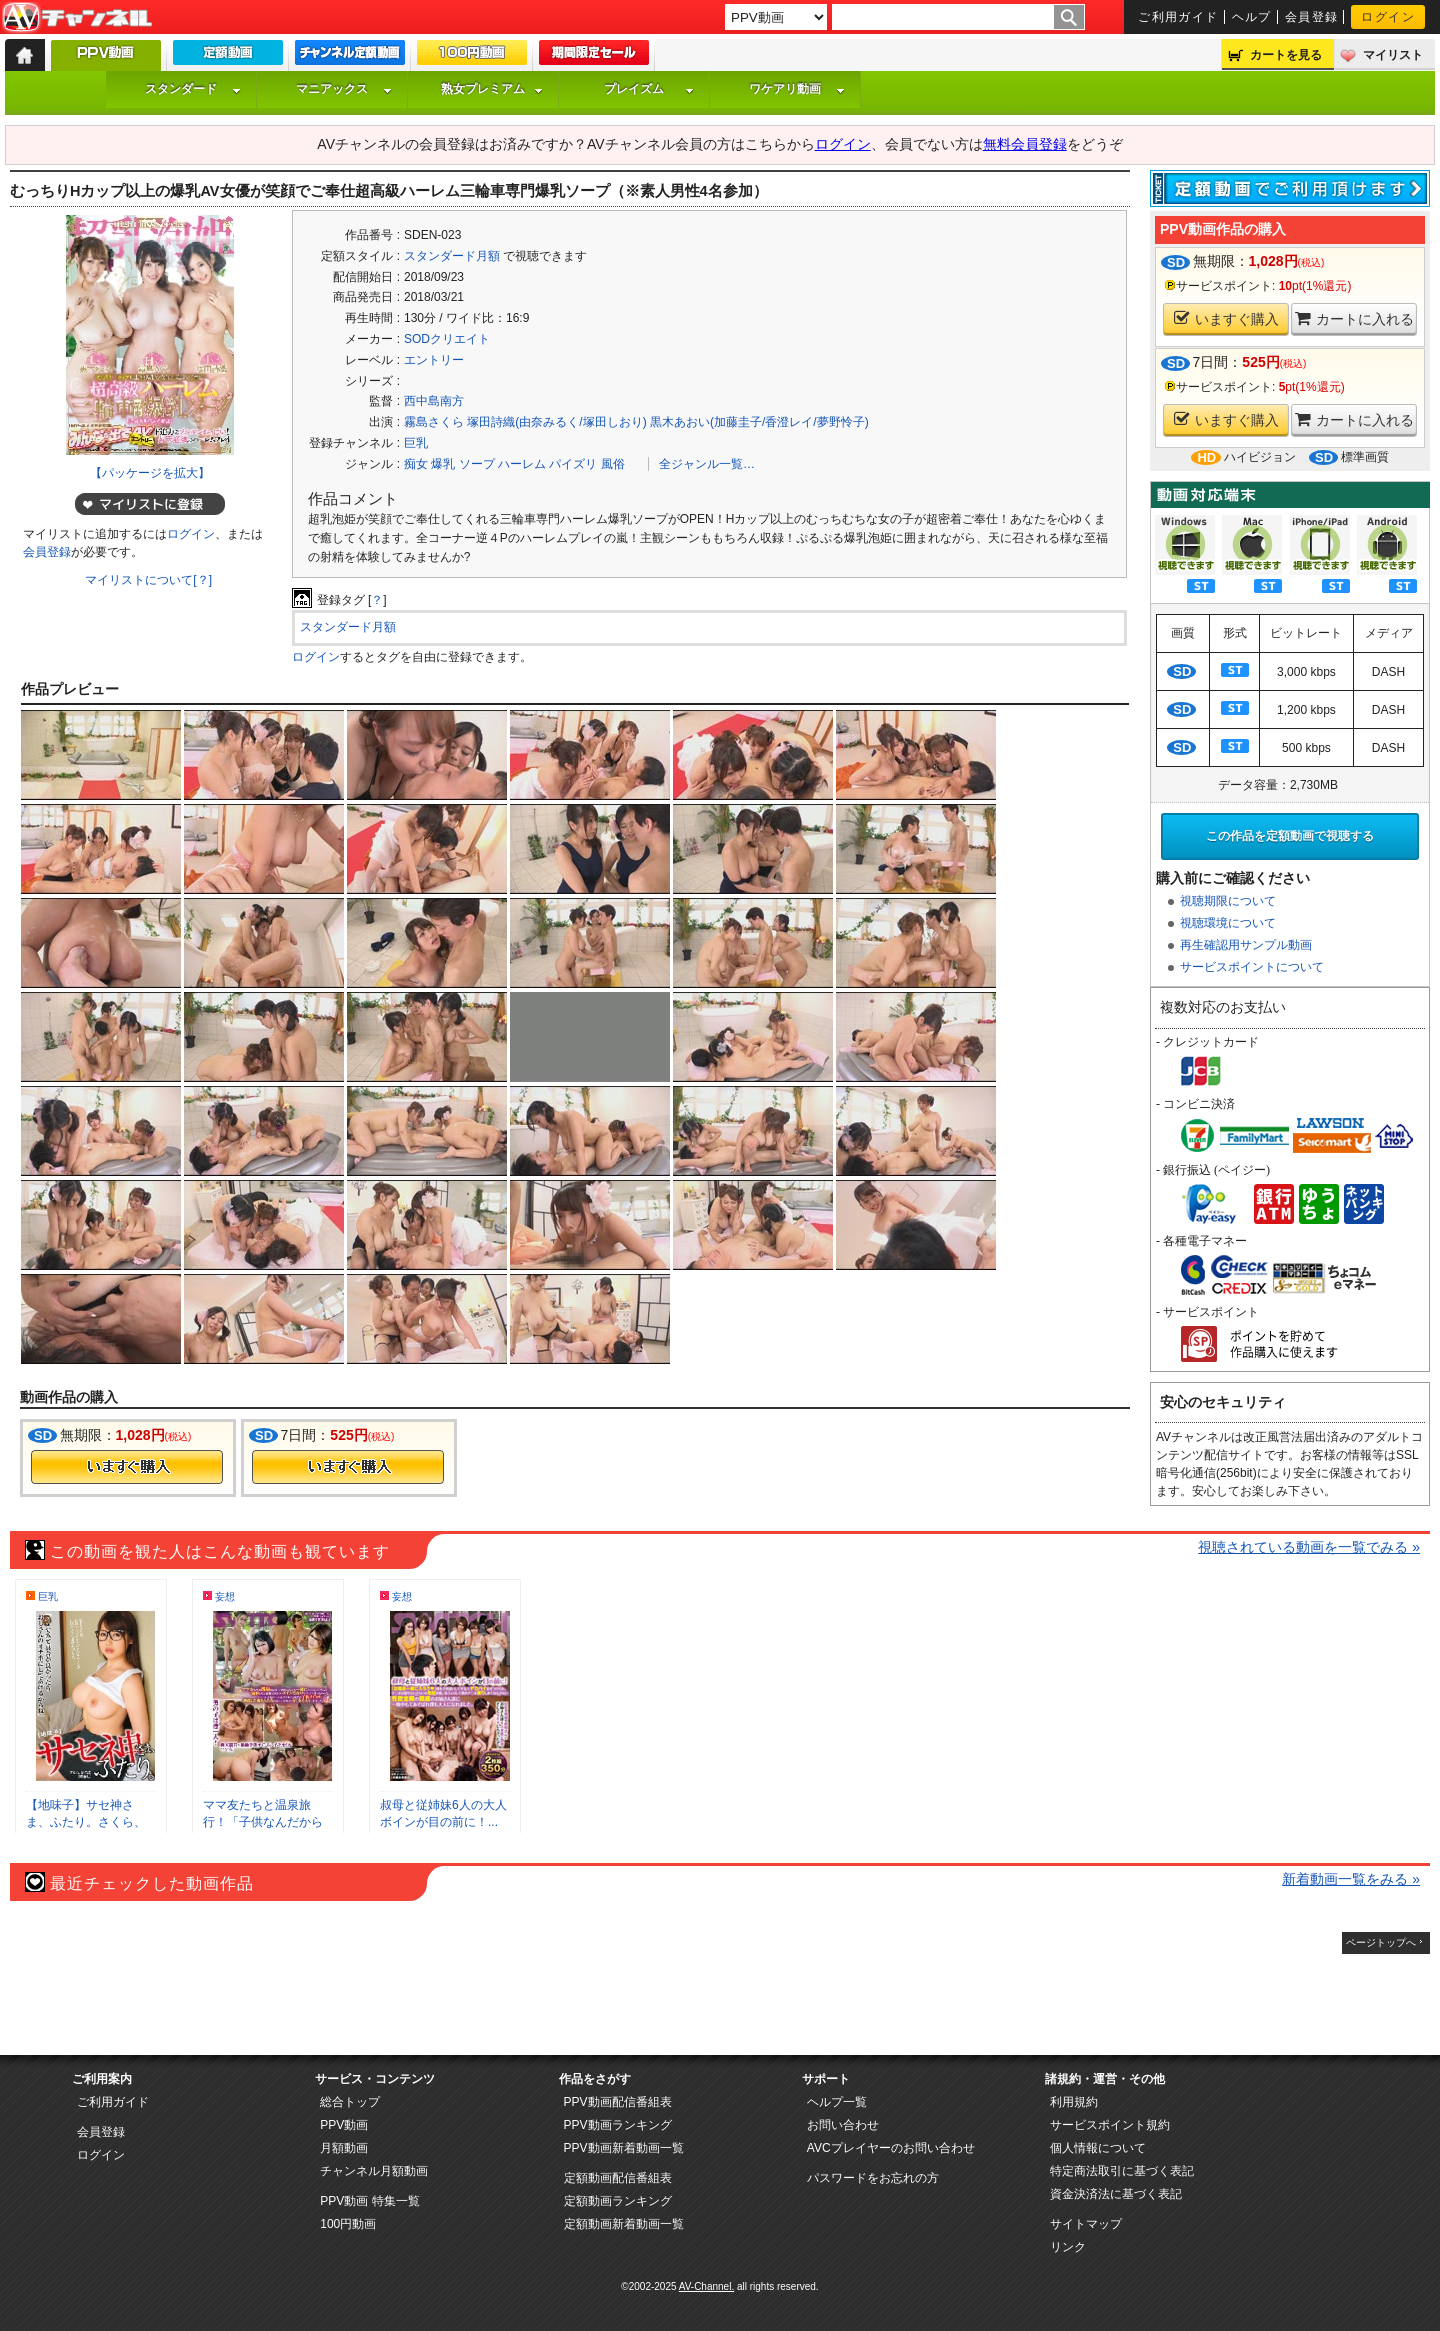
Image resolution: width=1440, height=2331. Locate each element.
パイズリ (573, 464)
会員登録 (1312, 17)
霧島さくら (434, 422)
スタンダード (193, 89)
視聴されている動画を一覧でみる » (1309, 1547)
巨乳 (416, 443)
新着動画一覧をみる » (1351, 1879)
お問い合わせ (843, 2125)
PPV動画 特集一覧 (369, 2201)
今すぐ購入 (127, 1467)
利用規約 (1074, 2102)
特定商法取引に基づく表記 (1122, 2171)
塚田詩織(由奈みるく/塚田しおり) (556, 422)
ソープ (477, 464)
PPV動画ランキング (618, 2125)
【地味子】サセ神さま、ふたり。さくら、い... (86, 1822)
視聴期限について (1228, 901)
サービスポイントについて (1252, 967)
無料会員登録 (1025, 144)
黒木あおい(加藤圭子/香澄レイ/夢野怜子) (759, 422)
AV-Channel (77, 18)
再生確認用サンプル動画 (1246, 945)
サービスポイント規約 (1110, 2125)
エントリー (434, 360)
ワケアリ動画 (797, 89)
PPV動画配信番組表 (618, 2102)
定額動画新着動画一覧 (624, 2224)
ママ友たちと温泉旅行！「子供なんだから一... (263, 1822)
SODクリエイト (447, 339)
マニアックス (344, 89)
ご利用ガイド (1178, 17)
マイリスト (1393, 55)
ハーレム (522, 464)
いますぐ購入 (1226, 318)
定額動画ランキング (618, 2201)
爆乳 (443, 464)
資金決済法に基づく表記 (1116, 2194)
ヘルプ (1252, 17)
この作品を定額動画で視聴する (1290, 836)
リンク (1068, 2247)
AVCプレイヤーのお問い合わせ (891, 2148)
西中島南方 (434, 401)
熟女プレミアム (492, 89)
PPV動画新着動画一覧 (624, 2148)
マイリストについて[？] (148, 580)
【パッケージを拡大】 (150, 473)
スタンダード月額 (452, 256)
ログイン (1388, 17)
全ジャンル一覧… (707, 464)
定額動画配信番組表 (618, 2178)
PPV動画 (344, 2125)
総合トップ (350, 2102)
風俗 (613, 464)
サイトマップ (1086, 2224)
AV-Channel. (706, 2286)
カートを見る (1286, 55)
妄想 (225, 1596)
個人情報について (1098, 2148)
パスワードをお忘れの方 (873, 2178)
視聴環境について (1228, 923)
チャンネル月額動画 (374, 2171)
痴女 (416, 464)
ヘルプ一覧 (837, 2102)
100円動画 (348, 2224)
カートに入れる (1354, 318)
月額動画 (344, 2148)
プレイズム (649, 89)
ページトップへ (1381, 1942)
